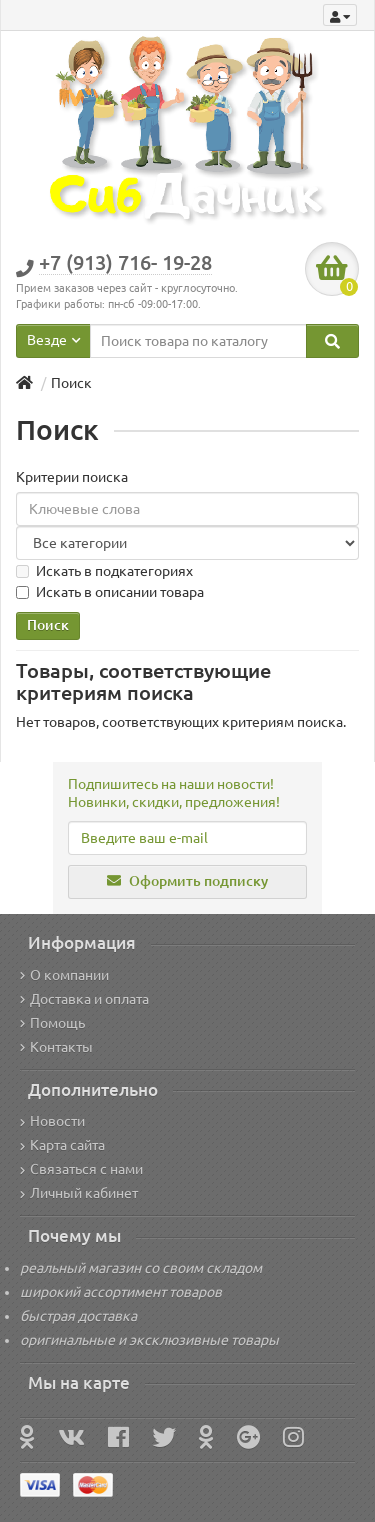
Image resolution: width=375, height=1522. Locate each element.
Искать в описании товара (110, 592)
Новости (52, 1121)
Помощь (52, 1023)
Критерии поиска (72, 477)
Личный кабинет (79, 1193)
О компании (64, 975)
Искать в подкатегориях (104, 571)
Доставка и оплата (84, 999)
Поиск (71, 383)
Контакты (56, 1047)
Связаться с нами (81, 1169)
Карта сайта (62, 1145)
